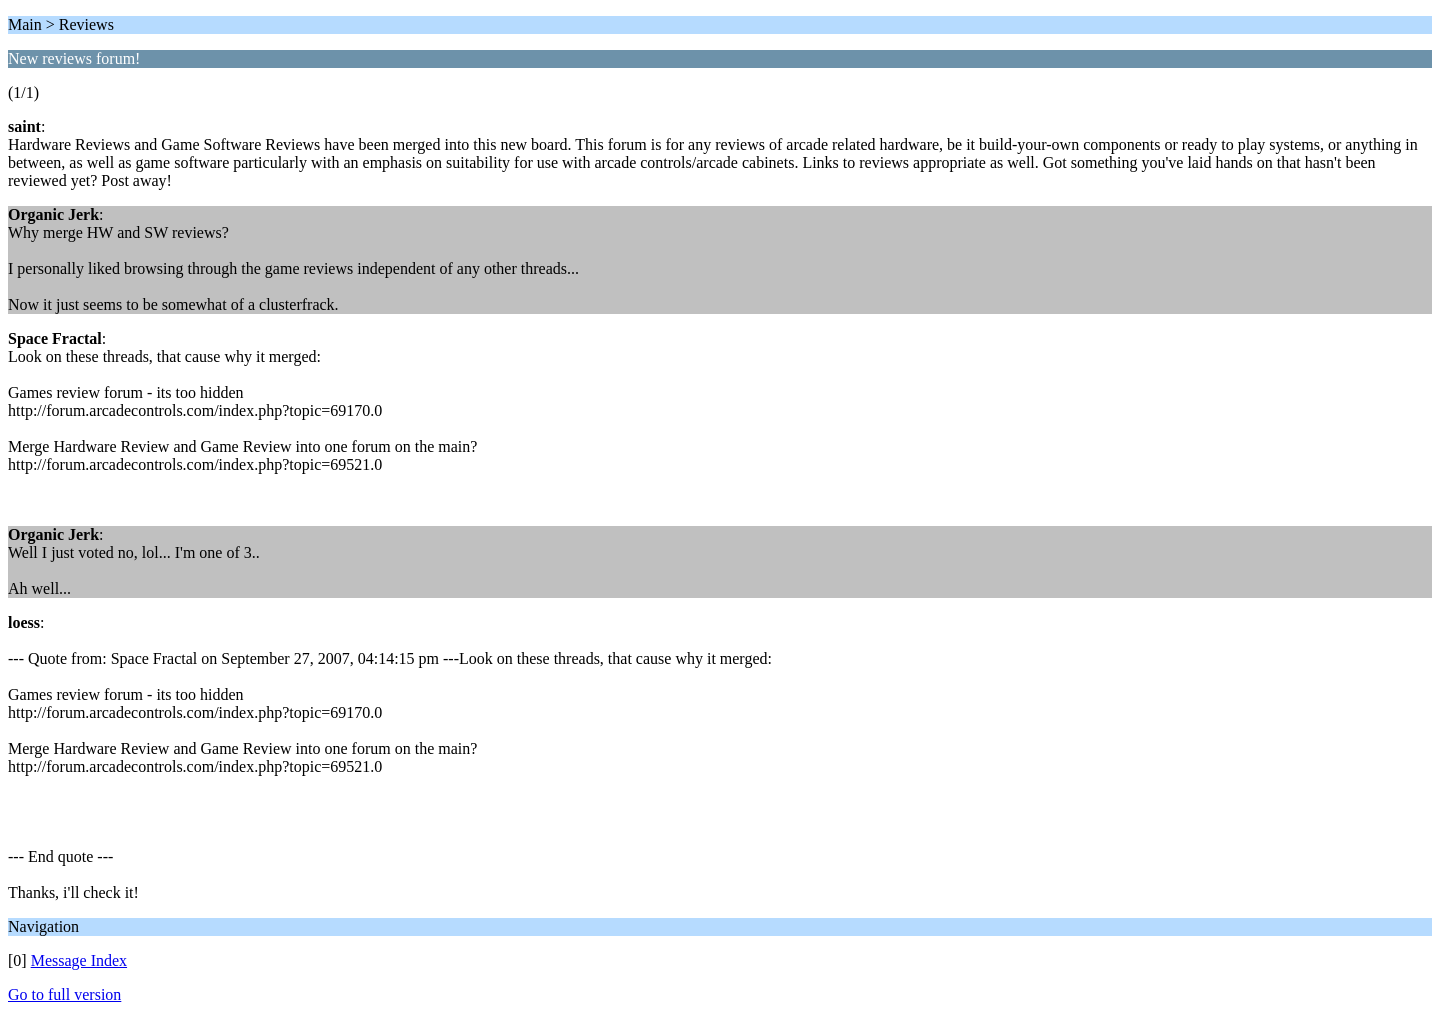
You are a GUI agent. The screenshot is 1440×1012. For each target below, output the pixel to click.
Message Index (79, 960)
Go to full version (64, 994)
